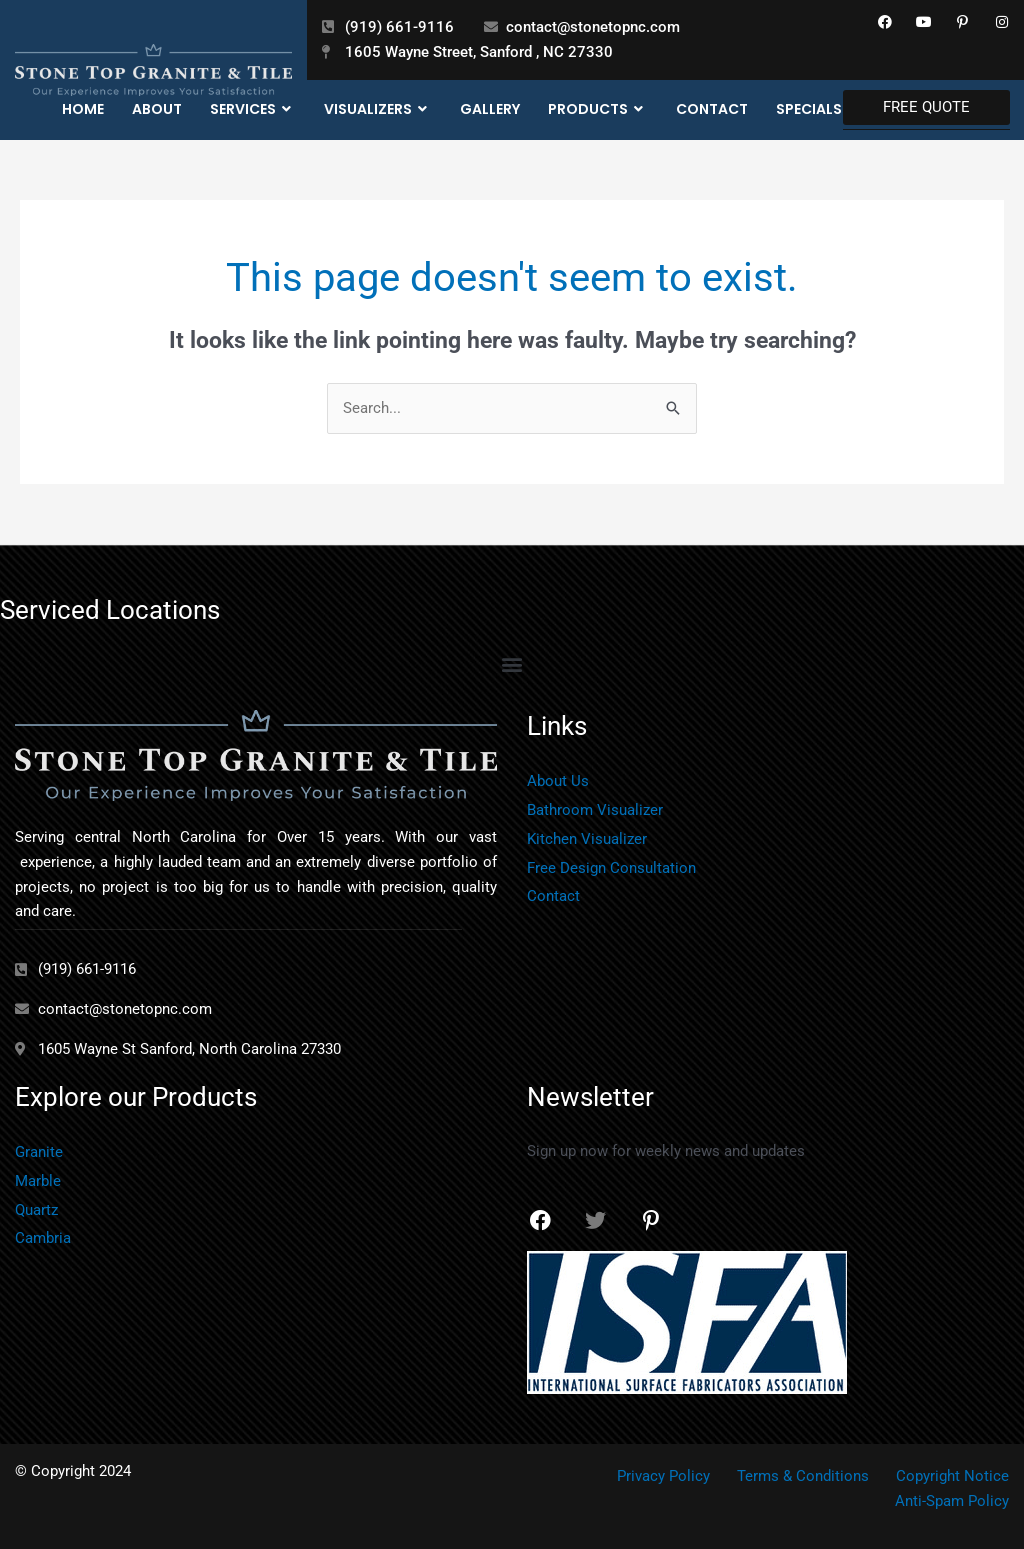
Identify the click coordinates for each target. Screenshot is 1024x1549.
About (157, 109)
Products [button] (598, 109)
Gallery (490, 109)
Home (83, 109)
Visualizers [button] (378, 109)
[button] (512, 663)
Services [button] (253, 109)
